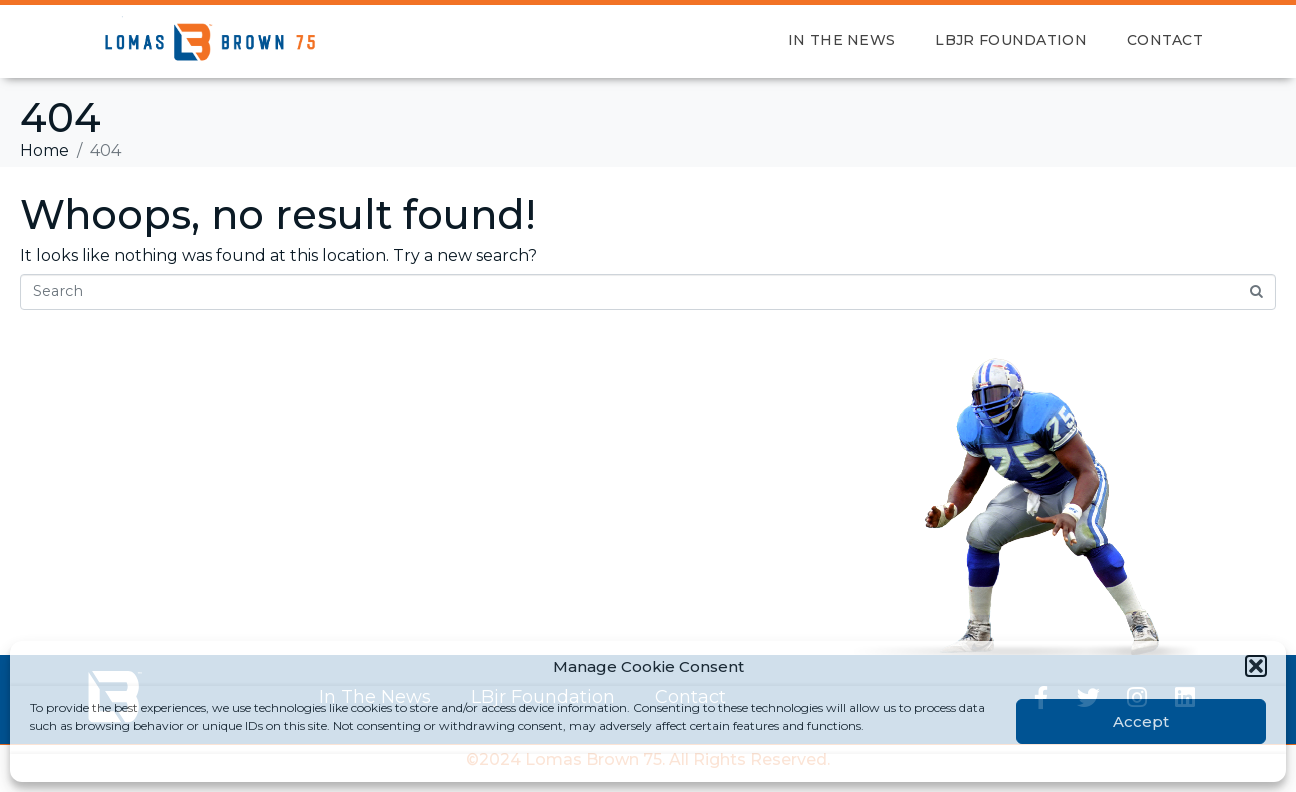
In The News (841, 40)
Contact (1165, 40)
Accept (1141, 721)
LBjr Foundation (1011, 40)
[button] (1256, 666)
